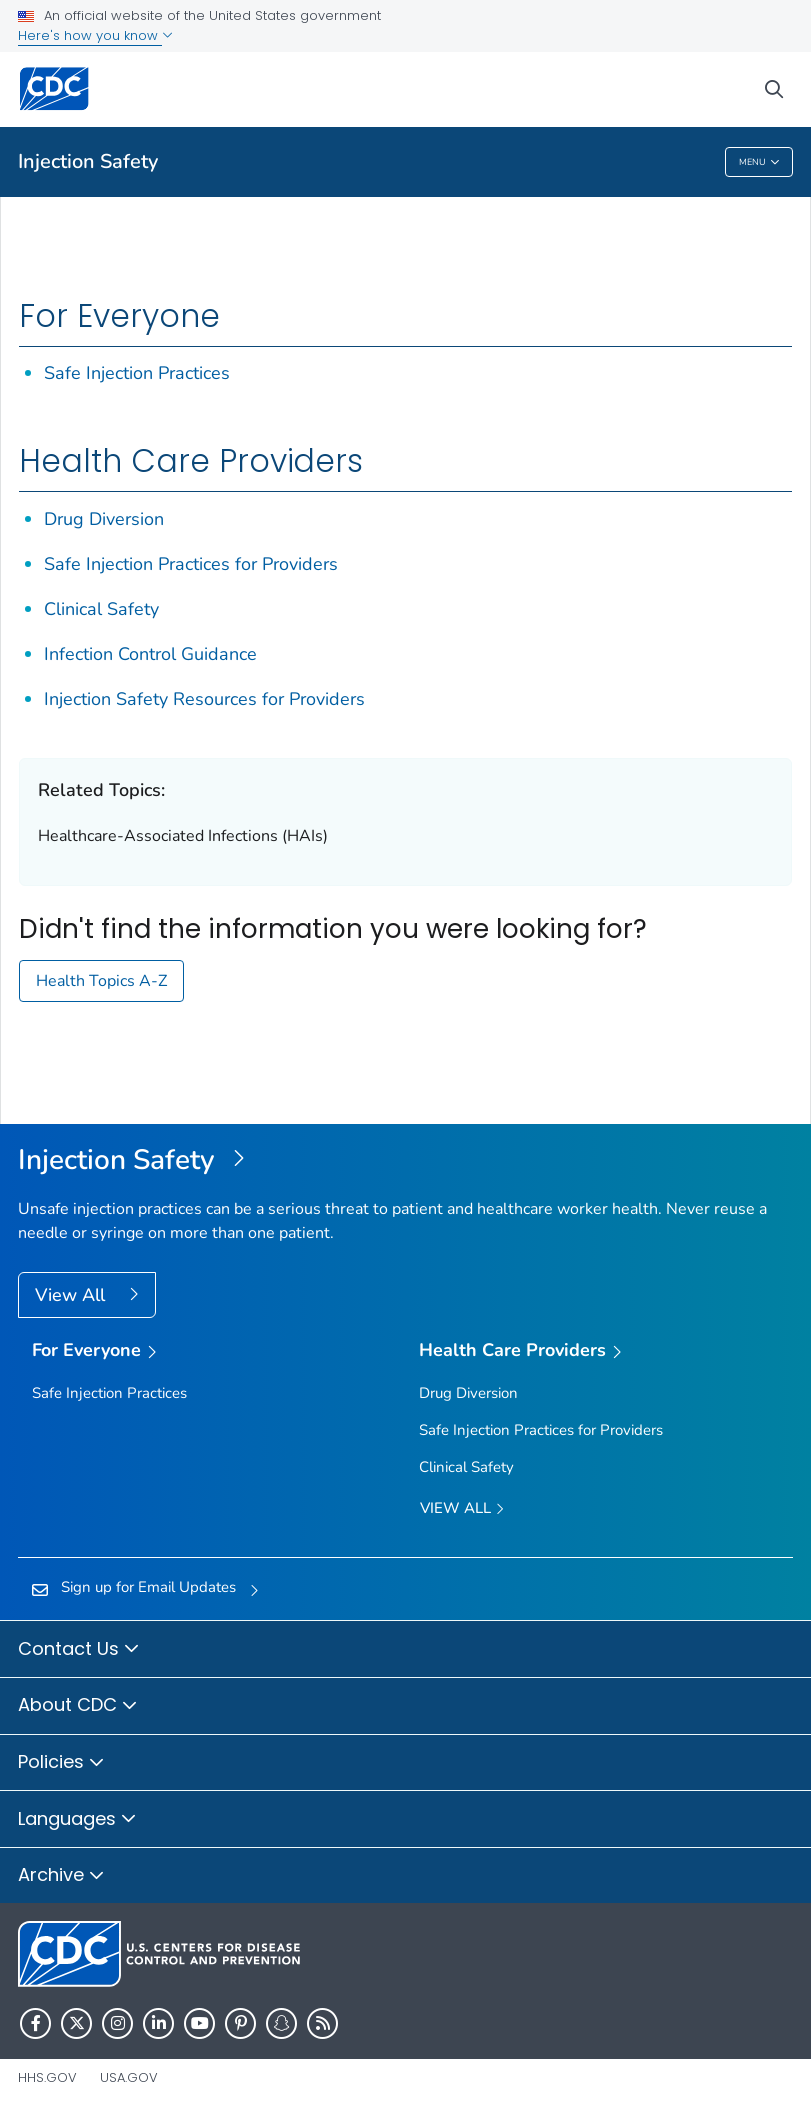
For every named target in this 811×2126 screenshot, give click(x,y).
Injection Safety (88, 161)
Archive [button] (61, 1876)
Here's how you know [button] (95, 35)
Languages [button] (77, 1820)
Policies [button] (61, 1763)
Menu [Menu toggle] (759, 162)
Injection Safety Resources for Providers (204, 699)
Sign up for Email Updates (148, 1587)
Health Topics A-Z (101, 981)
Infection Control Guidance (150, 654)
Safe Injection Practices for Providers (191, 564)
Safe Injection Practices (137, 373)
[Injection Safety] (405, 1161)
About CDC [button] (78, 1706)
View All (72, 1295)
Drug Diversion (104, 519)
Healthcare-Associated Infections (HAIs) (183, 836)
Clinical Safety (101, 609)
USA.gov (129, 2077)
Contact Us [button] (79, 1650)
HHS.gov (47, 2077)
